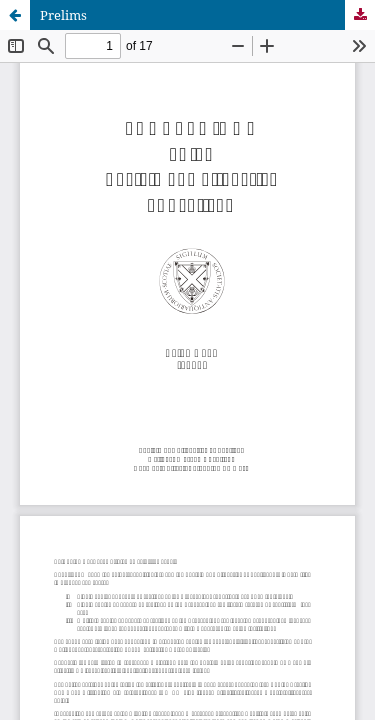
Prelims (63, 15)
